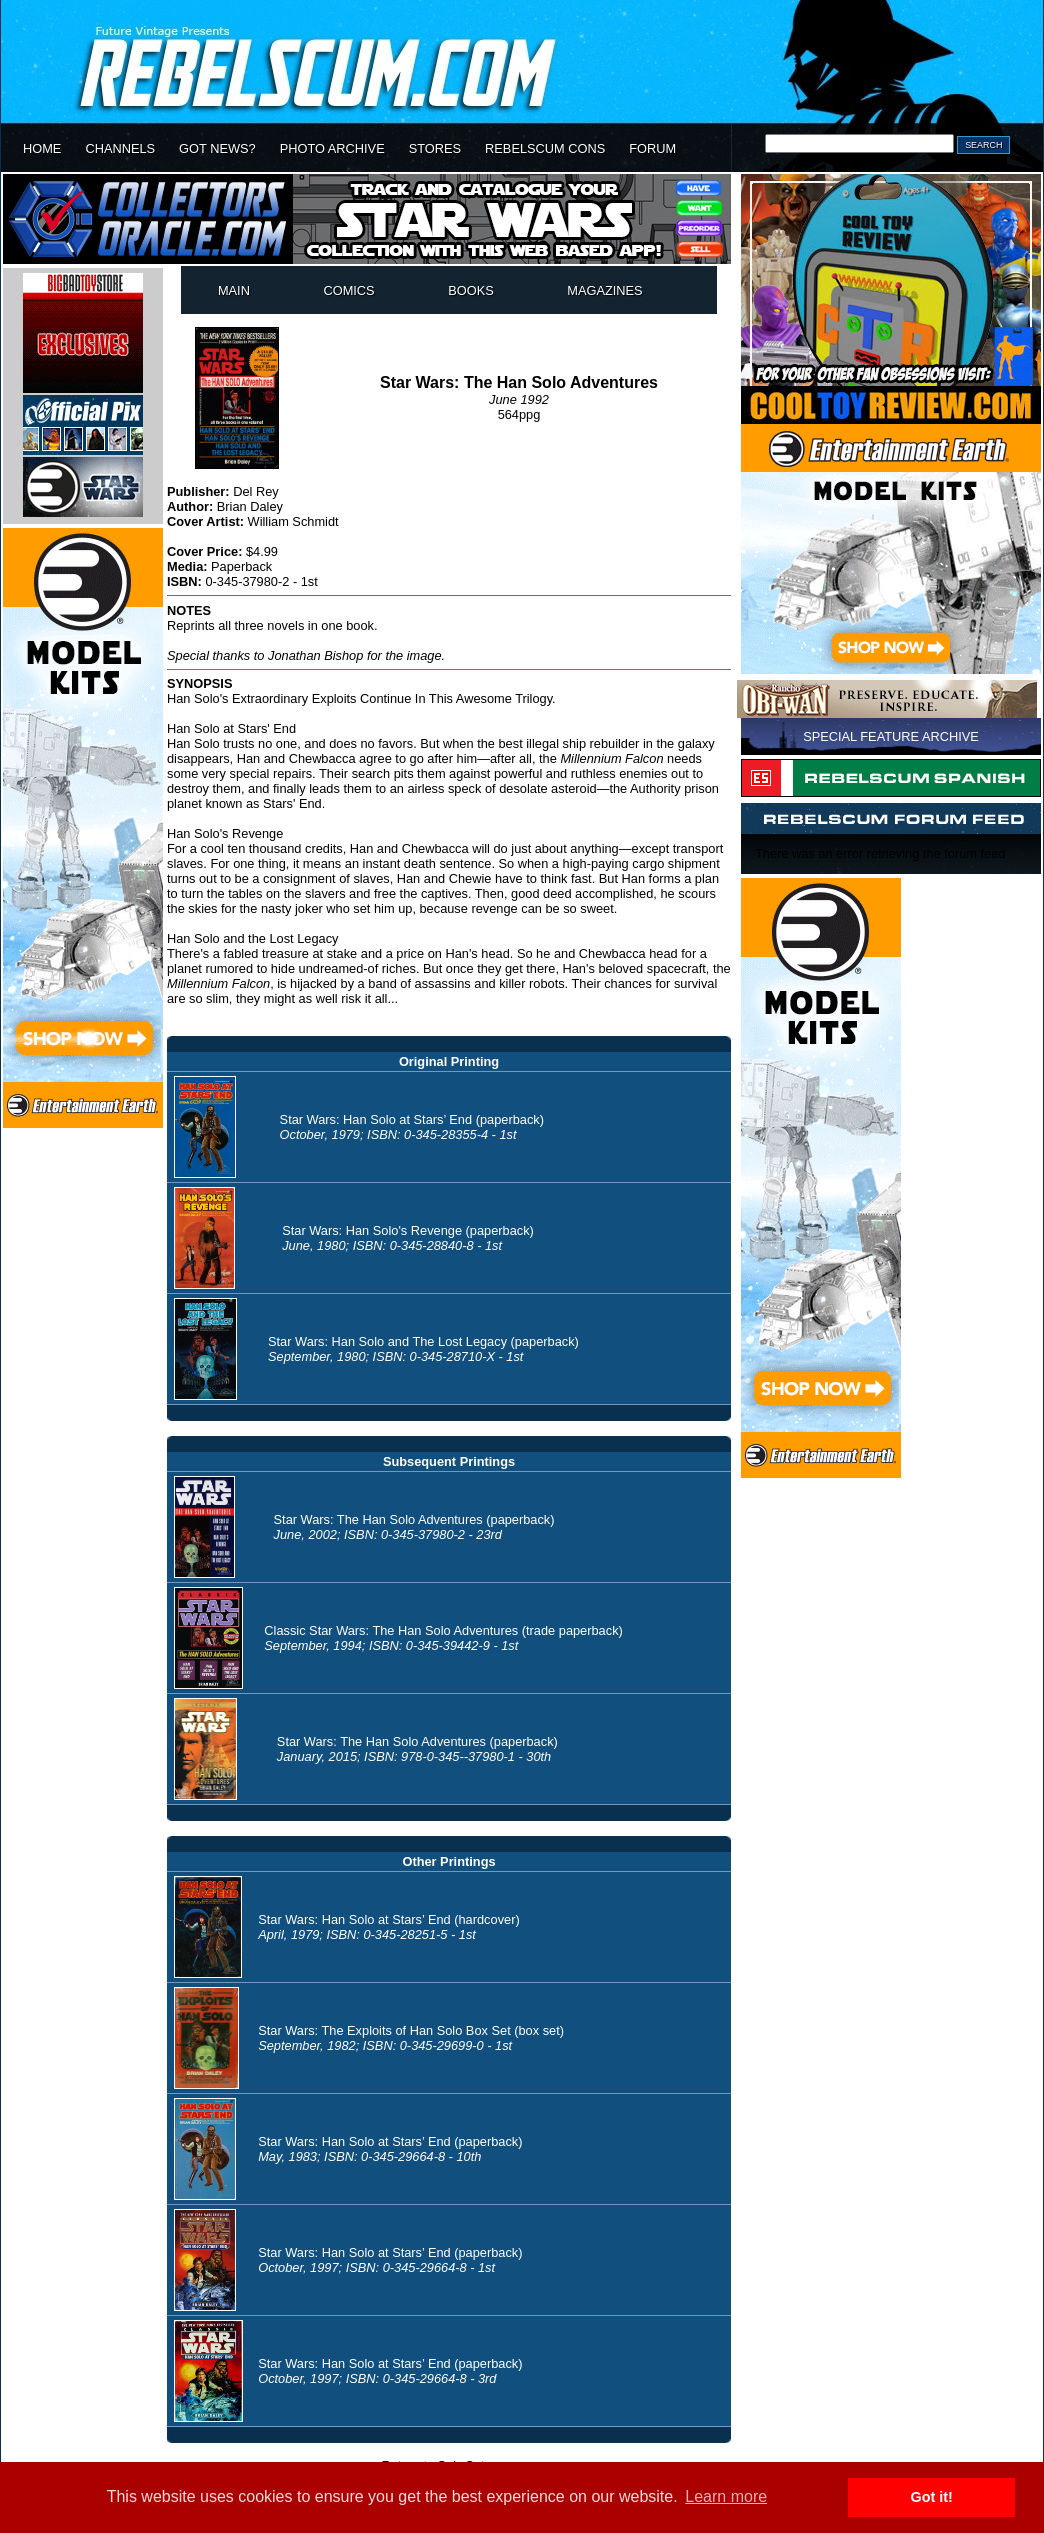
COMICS (348, 290)
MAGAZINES (604, 290)
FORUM (652, 148)
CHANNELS (120, 148)
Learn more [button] (726, 2496)
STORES (435, 148)
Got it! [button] (932, 2497)
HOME (42, 148)
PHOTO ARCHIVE (332, 148)
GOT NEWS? (217, 148)
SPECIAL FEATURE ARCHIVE (891, 736)
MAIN (234, 290)
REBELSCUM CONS (545, 148)
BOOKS (471, 290)
